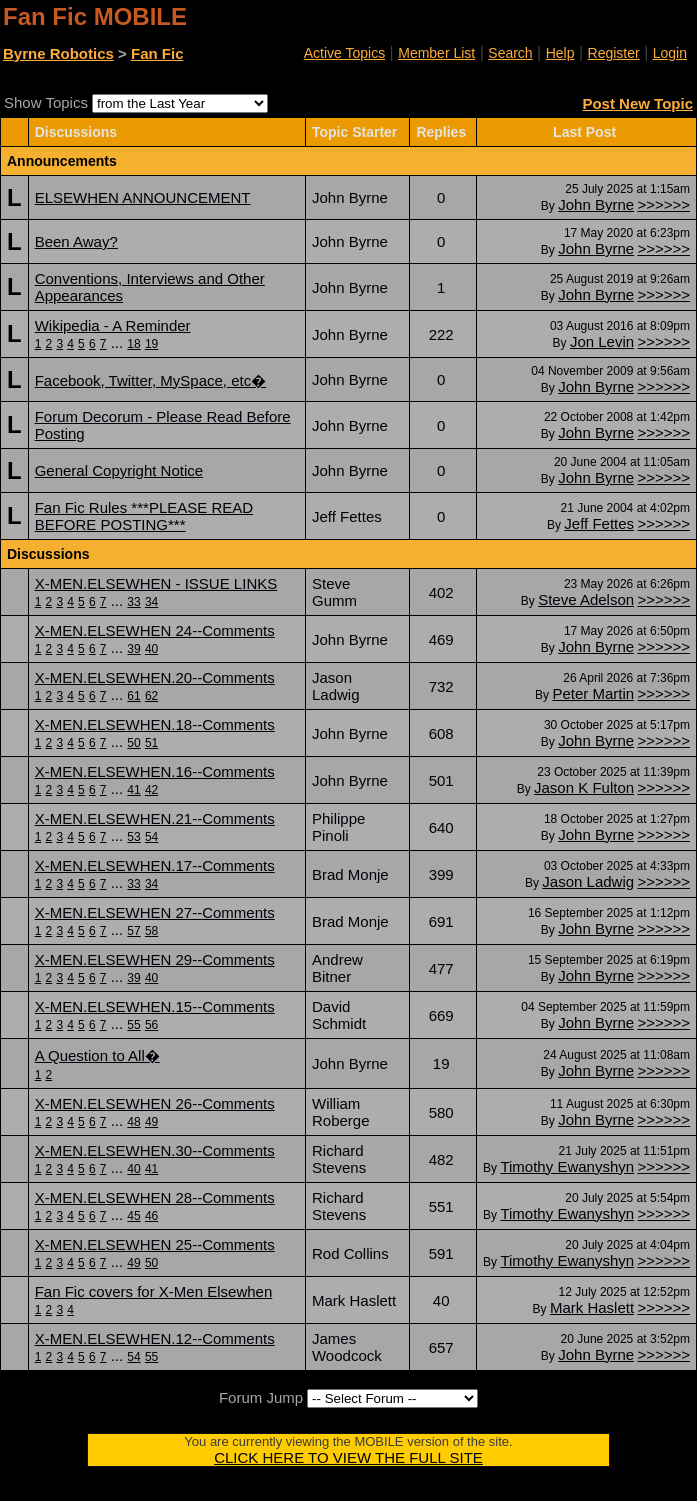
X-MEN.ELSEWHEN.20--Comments (155, 677)
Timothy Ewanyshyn (567, 1166)
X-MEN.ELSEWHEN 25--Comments (155, 1244)
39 (133, 649)
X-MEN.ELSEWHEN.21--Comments (155, 818)
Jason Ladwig (588, 881)
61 (133, 696)
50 (133, 743)
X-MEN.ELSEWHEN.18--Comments (155, 724)
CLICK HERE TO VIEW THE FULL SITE (348, 1457)
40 (151, 649)
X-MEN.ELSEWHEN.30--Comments (155, 1150)
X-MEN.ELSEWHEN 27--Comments (155, 912)
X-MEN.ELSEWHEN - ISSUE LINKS (156, 583)
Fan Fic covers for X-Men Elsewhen (154, 1291)
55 (133, 1025)
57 (133, 931)
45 (133, 1216)
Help (560, 53)
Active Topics (344, 53)
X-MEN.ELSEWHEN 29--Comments (155, 959)
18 (133, 344)
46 (151, 1216)
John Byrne (596, 204)
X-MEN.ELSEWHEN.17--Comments (155, 865)
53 (133, 837)
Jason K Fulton (584, 787)
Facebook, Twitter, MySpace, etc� (151, 380)
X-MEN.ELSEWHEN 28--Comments (155, 1197)
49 (151, 1122)
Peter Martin (593, 693)
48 (133, 1122)
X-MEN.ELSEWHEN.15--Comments (155, 1006)
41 (133, 790)
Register (614, 53)
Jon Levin (602, 341)
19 (151, 344)
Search (510, 53)
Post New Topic (637, 103)
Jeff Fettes (599, 523)
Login (670, 53)
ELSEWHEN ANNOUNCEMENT (143, 197)
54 (151, 837)
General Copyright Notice (119, 470)
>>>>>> (663, 204)
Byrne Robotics (58, 53)
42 (151, 790)
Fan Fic (157, 53)
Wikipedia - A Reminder (113, 325)
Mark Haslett (592, 1307)
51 (151, 743)
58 (151, 931)
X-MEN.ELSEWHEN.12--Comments (155, 1338)
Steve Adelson (586, 599)
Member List (436, 53)
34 (151, 602)
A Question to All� (97, 1055)
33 (133, 602)
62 (151, 696)
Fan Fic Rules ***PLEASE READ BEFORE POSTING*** (144, 516)
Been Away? (76, 241)
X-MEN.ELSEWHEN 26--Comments (155, 1103)
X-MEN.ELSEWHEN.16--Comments (155, 771)
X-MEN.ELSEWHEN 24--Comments (155, 630)
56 (151, 1025)
